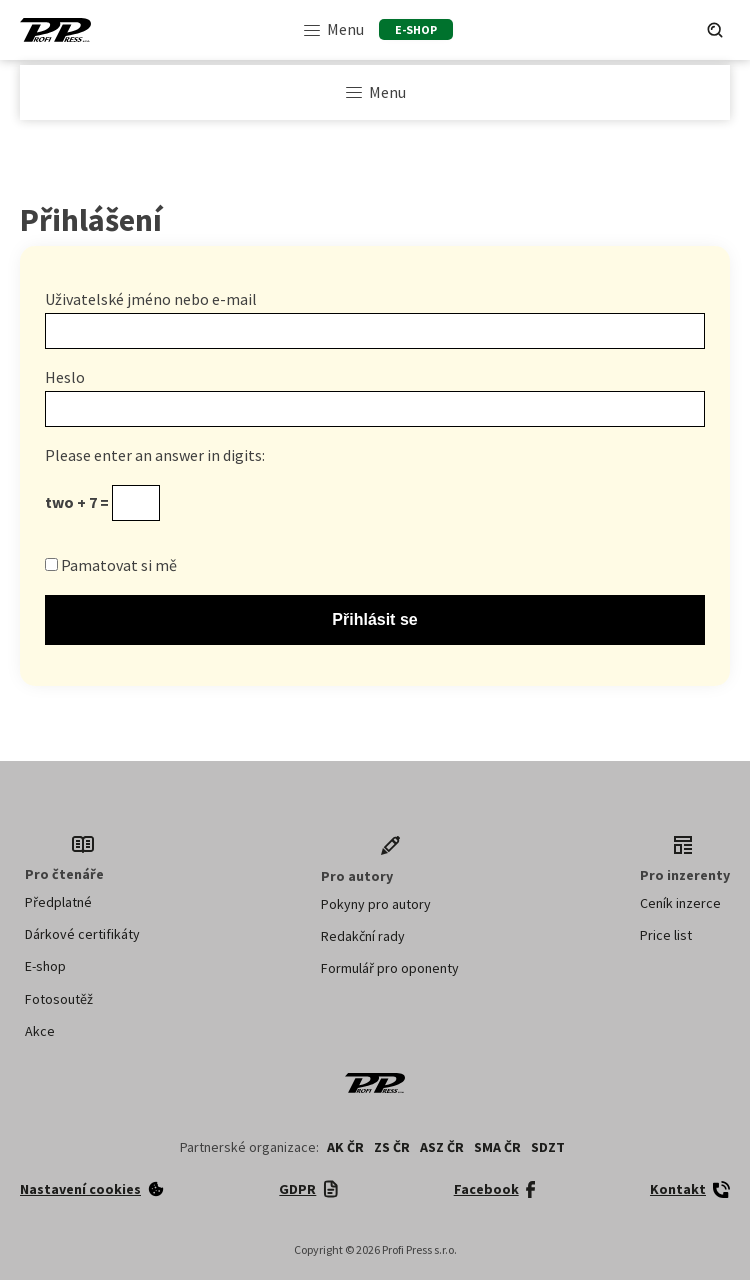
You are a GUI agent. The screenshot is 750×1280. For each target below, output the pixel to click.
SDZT (548, 1147)
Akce (40, 1031)
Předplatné (58, 902)
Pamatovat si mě (111, 565)
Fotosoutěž (59, 999)
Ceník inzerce (680, 903)
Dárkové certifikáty (82, 934)
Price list (666, 935)
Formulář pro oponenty (390, 968)
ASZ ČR (442, 1147)
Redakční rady (363, 936)
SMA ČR (497, 1147)
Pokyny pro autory (376, 904)
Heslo (65, 377)
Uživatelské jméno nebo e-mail (151, 299)
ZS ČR (392, 1147)
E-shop (45, 966)
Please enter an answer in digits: (155, 455)
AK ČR (345, 1147)
